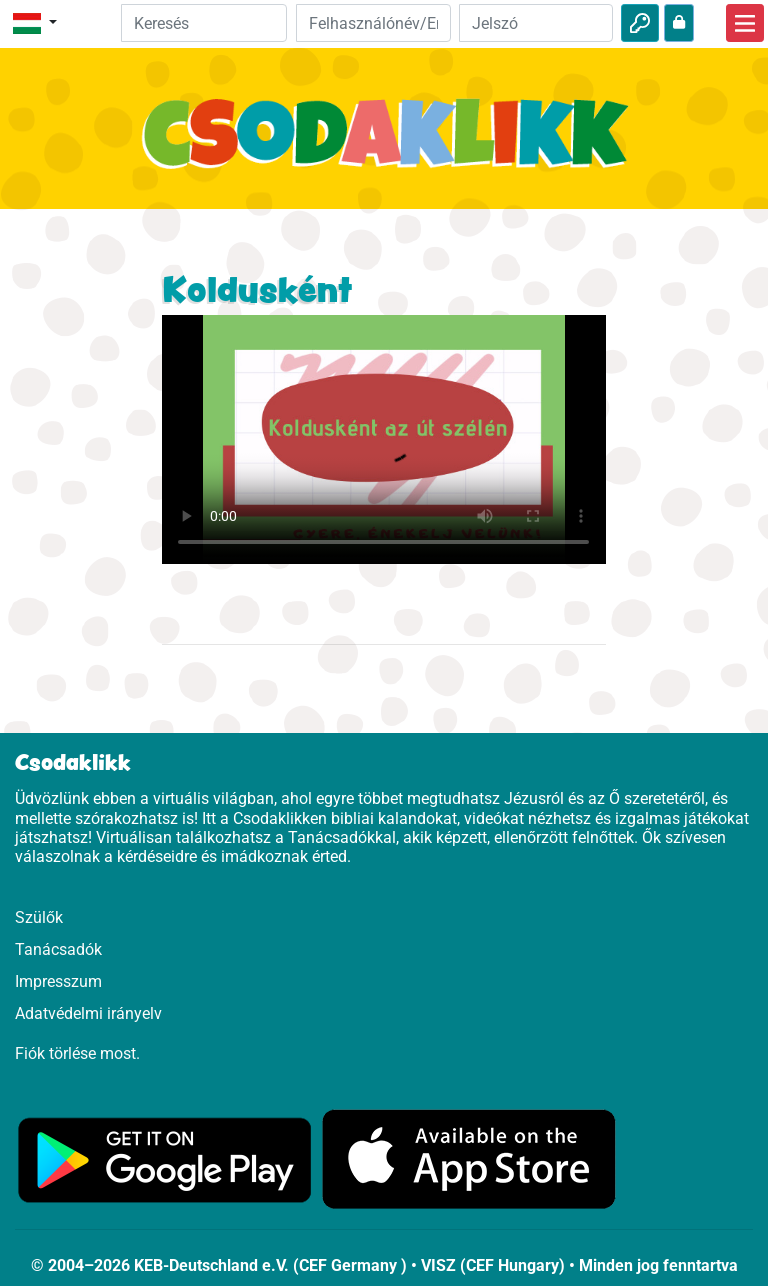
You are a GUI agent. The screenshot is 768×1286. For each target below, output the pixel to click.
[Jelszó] (536, 23)
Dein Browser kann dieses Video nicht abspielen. (383, 439)
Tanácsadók (58, 949)
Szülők (39, 917)
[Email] (373, 23)
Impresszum (58, 981)
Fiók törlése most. (77, 1053)
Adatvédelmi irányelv (88, 1013)
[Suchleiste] (204, 23)
